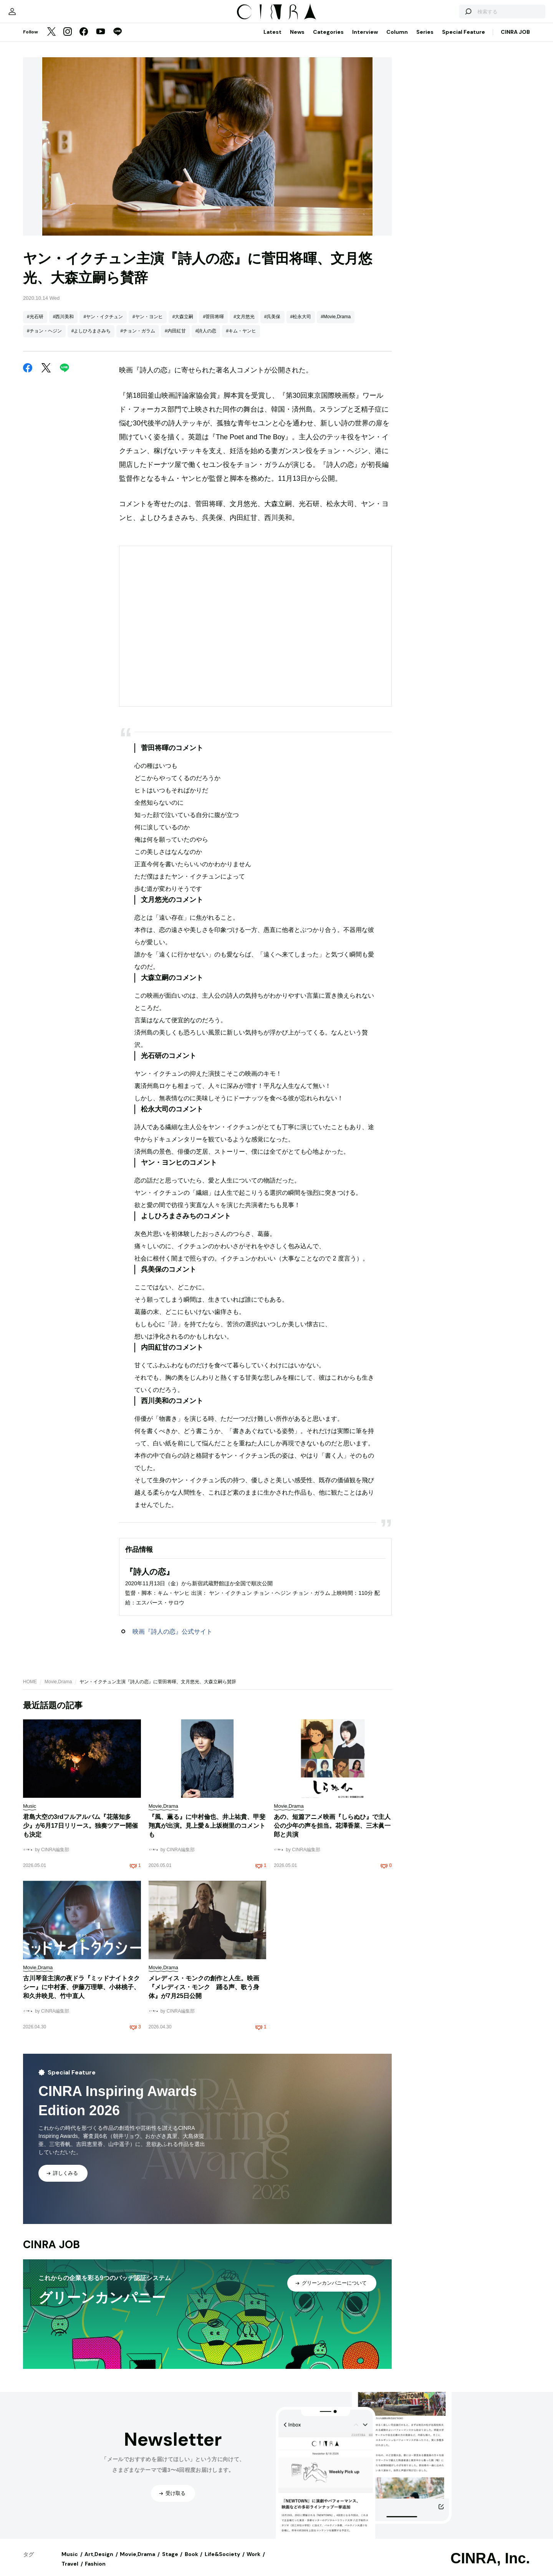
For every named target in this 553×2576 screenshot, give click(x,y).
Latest (272, 39)
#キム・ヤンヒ (241, 338)
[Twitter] (51, 40)
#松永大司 (300, 324)
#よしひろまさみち (91, 338)
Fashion (95, 2571)
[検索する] (441, 15)
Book (191, 2561)
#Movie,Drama (336, 324)
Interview (365, 39)
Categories (328, 39)
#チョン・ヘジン (44, 338)
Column (397, 39)
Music (69, 2561)
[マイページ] (39, 15)
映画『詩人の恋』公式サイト (172, 1639)
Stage (170, 2561)
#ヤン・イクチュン (103, 324)
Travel (69, 2571)
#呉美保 (272, 324)
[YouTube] (101, 40)
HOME (30, 1689)
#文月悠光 (244, 324)
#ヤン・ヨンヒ (147, 324)
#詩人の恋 (206, 338)
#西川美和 (63, 324)
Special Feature (463, 39)
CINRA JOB (515, 39)
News (297, 39)
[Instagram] (67, 40)
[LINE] (117, 40)
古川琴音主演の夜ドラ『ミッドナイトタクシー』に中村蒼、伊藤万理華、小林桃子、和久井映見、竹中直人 (81, 1995)
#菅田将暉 (213, 324)
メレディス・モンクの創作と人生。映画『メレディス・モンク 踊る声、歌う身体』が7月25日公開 (204, 1995)
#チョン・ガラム (137, 338)
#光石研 (35, 324)
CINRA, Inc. (490, 2566)
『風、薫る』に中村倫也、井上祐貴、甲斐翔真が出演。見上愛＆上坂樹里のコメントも (207, 1833)
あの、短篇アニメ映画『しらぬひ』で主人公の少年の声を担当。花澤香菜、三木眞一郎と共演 (332, 1833)
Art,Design (98, 2561)
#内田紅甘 (175, 338)
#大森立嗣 (183, 324)
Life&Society (222, 2561)
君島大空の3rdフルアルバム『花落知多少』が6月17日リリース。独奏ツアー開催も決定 (80, 1833)
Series (425, 39)
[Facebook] (83, 40)
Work (253, 2561)
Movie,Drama (58, 1689)
